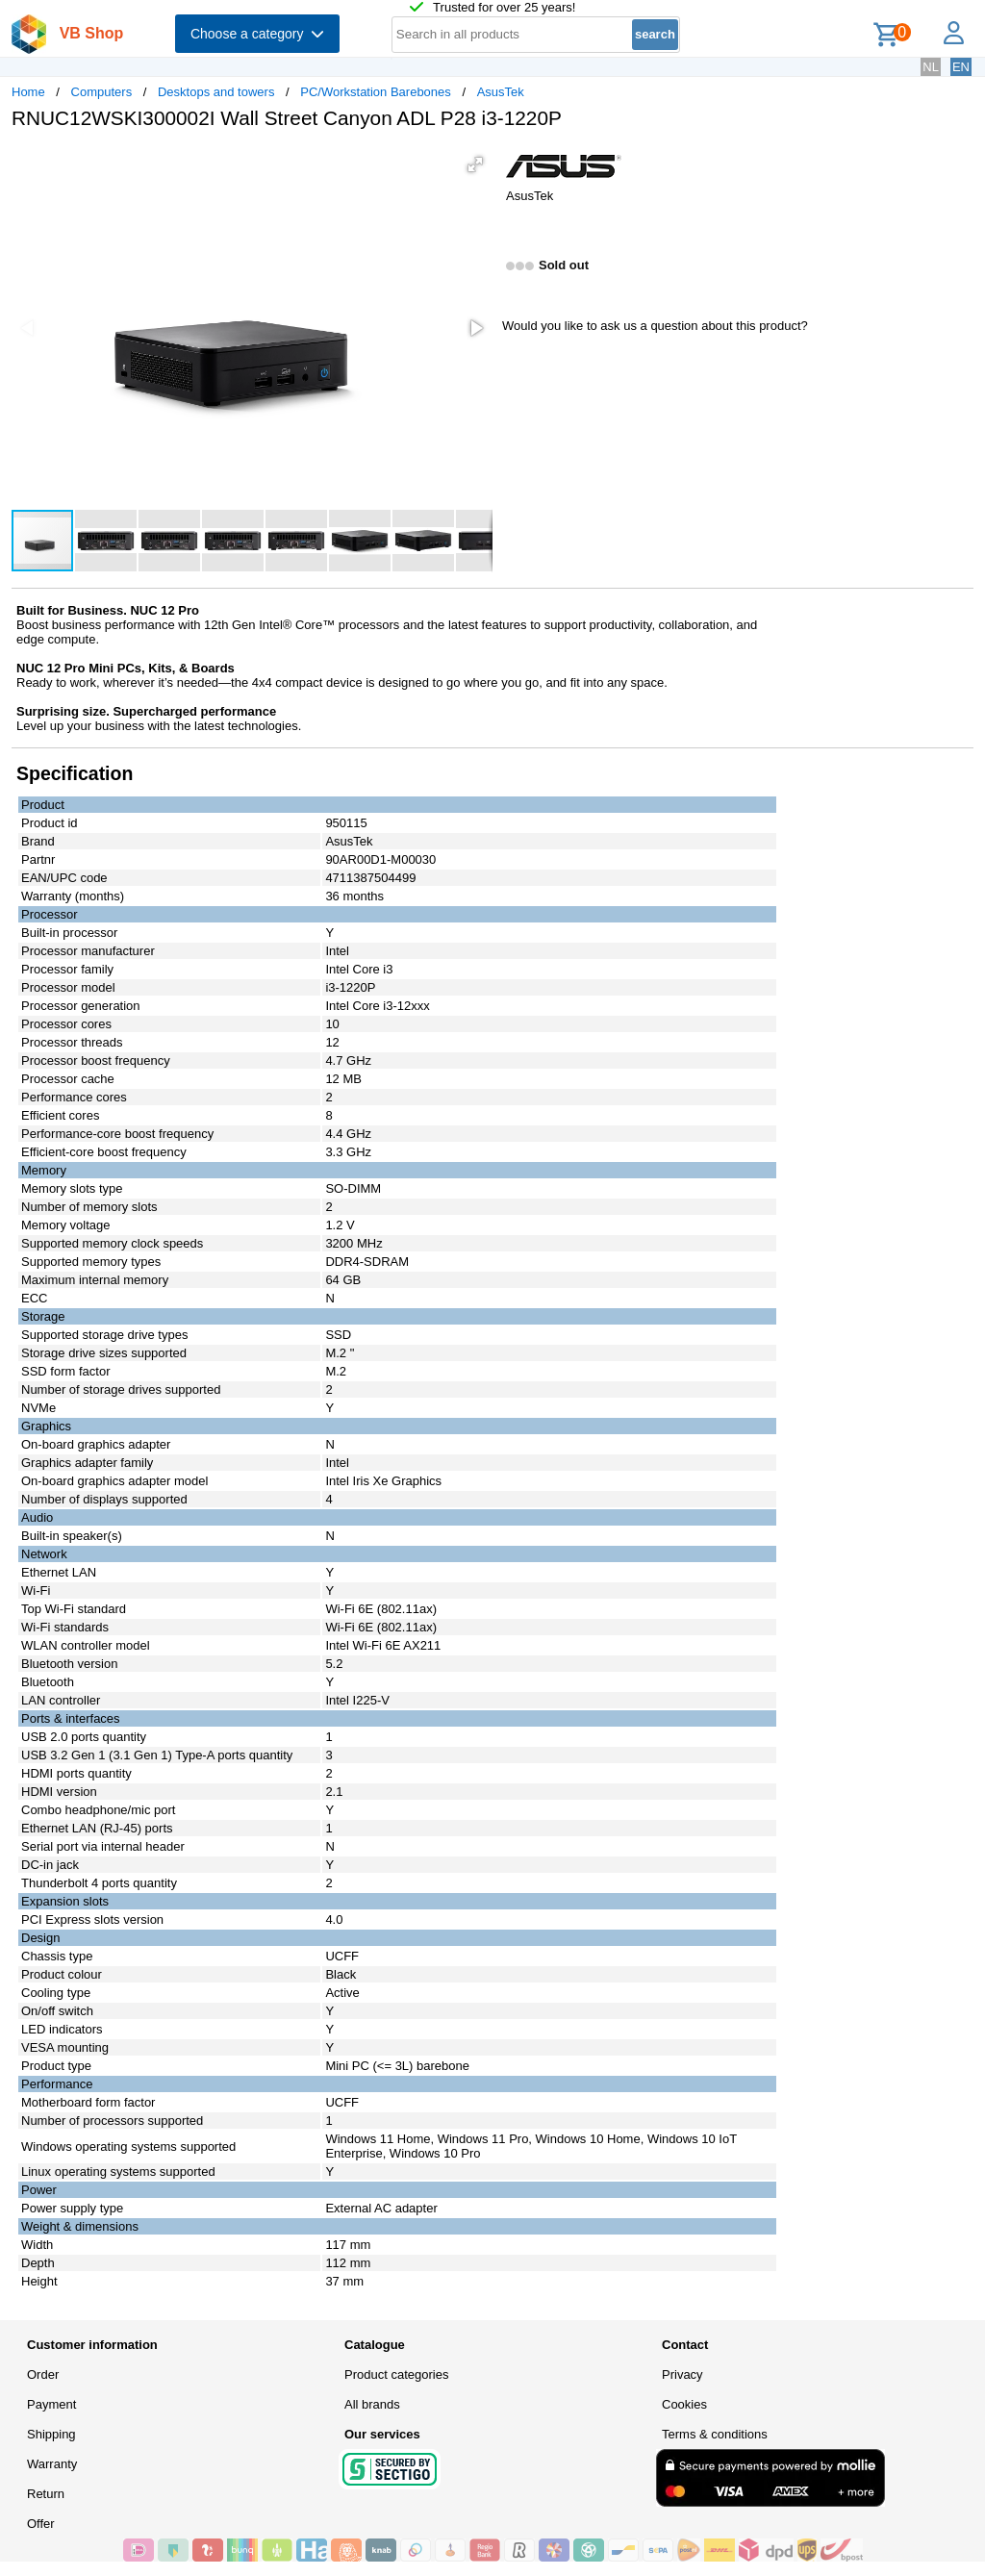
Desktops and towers (216, 92)
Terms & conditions (715, 2434)
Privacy (682, 2374)
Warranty (52, 2464)
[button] (475, 164)
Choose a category (257, 33)
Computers (102, 92)
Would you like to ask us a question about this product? (655, 325)
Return (45, 2494)
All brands (372, 2404)
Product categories (396, 2374)
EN (961, 67)
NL (930, 67)
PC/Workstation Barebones (375, 92)
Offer (41, 2523)
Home (28, 92)
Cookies (684, 2404)
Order (43, 2374)
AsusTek (500, 92)
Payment (51, 2404)
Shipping (51, 2434)
